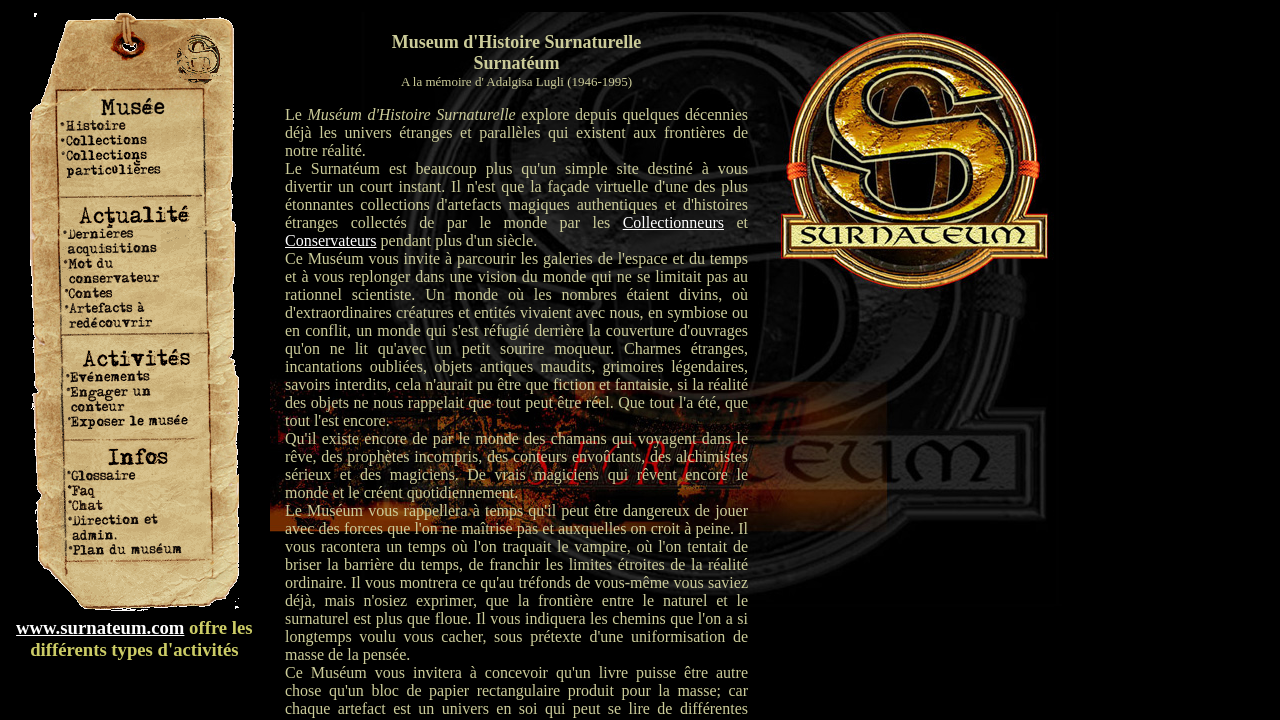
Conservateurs (331, 240)
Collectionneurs (673, 222)
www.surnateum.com (100, 627)
